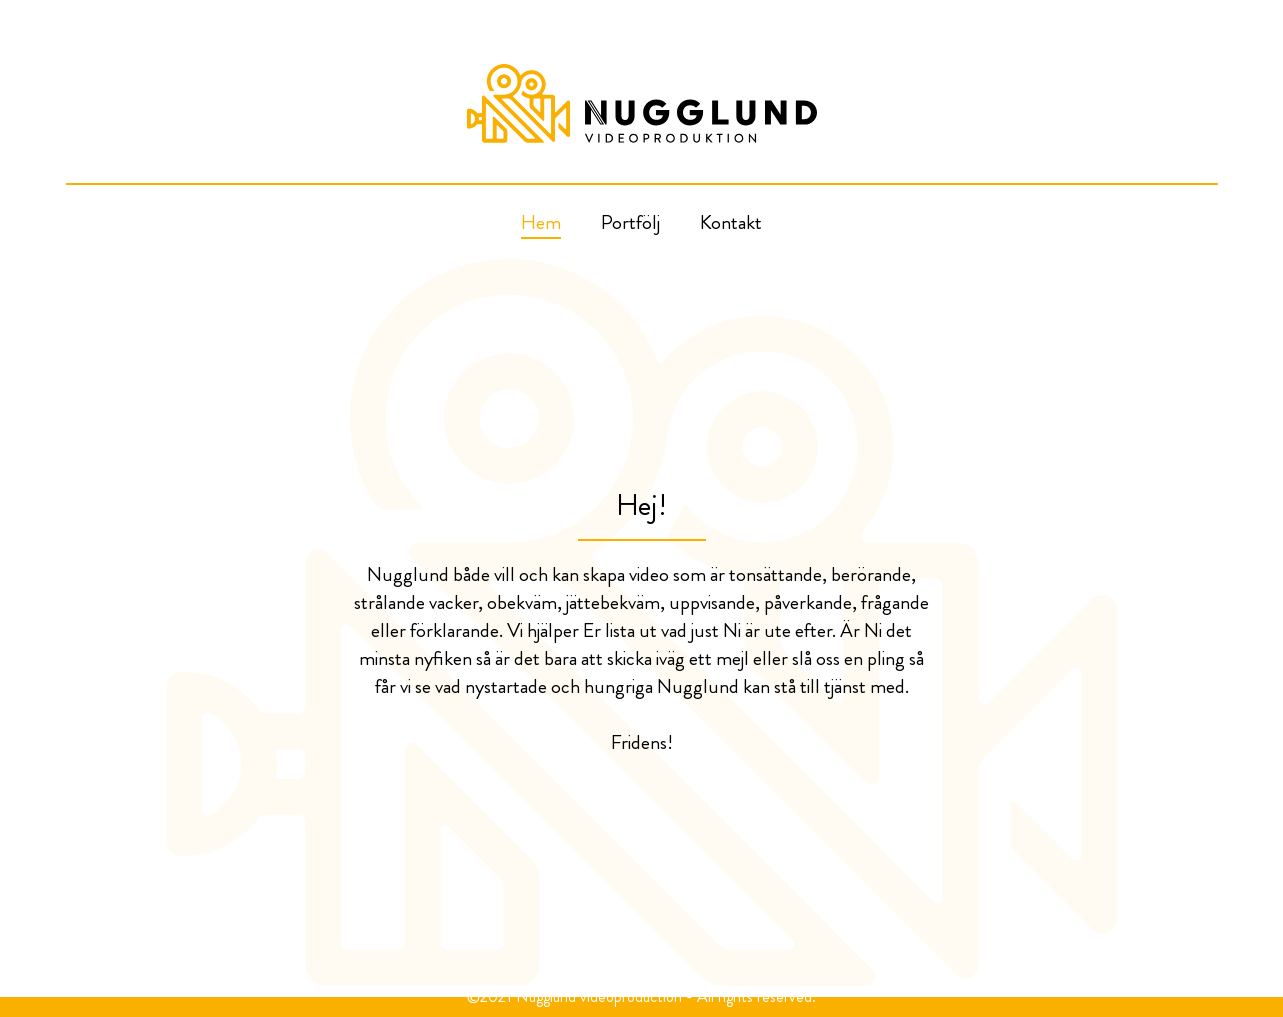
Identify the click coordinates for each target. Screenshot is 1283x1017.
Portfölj (630, 223)
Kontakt (731, 223)
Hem (541, 223)
